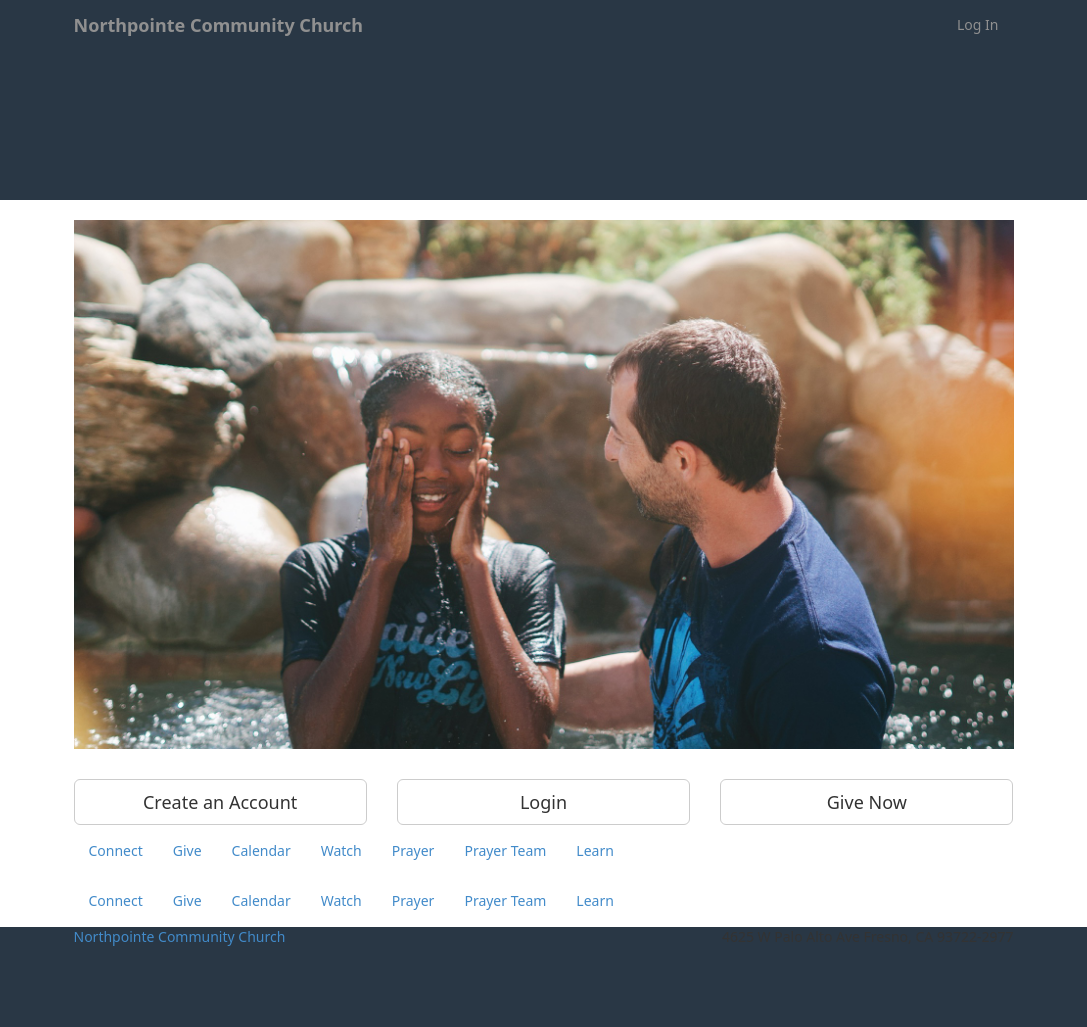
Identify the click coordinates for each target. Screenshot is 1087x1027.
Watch (341, 850)
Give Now (867, 802)
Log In (977, 24)
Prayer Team (505, 850)
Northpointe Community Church (180, 936)
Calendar (261, 850)
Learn (595, 850)
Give (187, 850)
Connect (116, 850)
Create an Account (220, 802)
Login (543, 802)
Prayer (413, 850)
